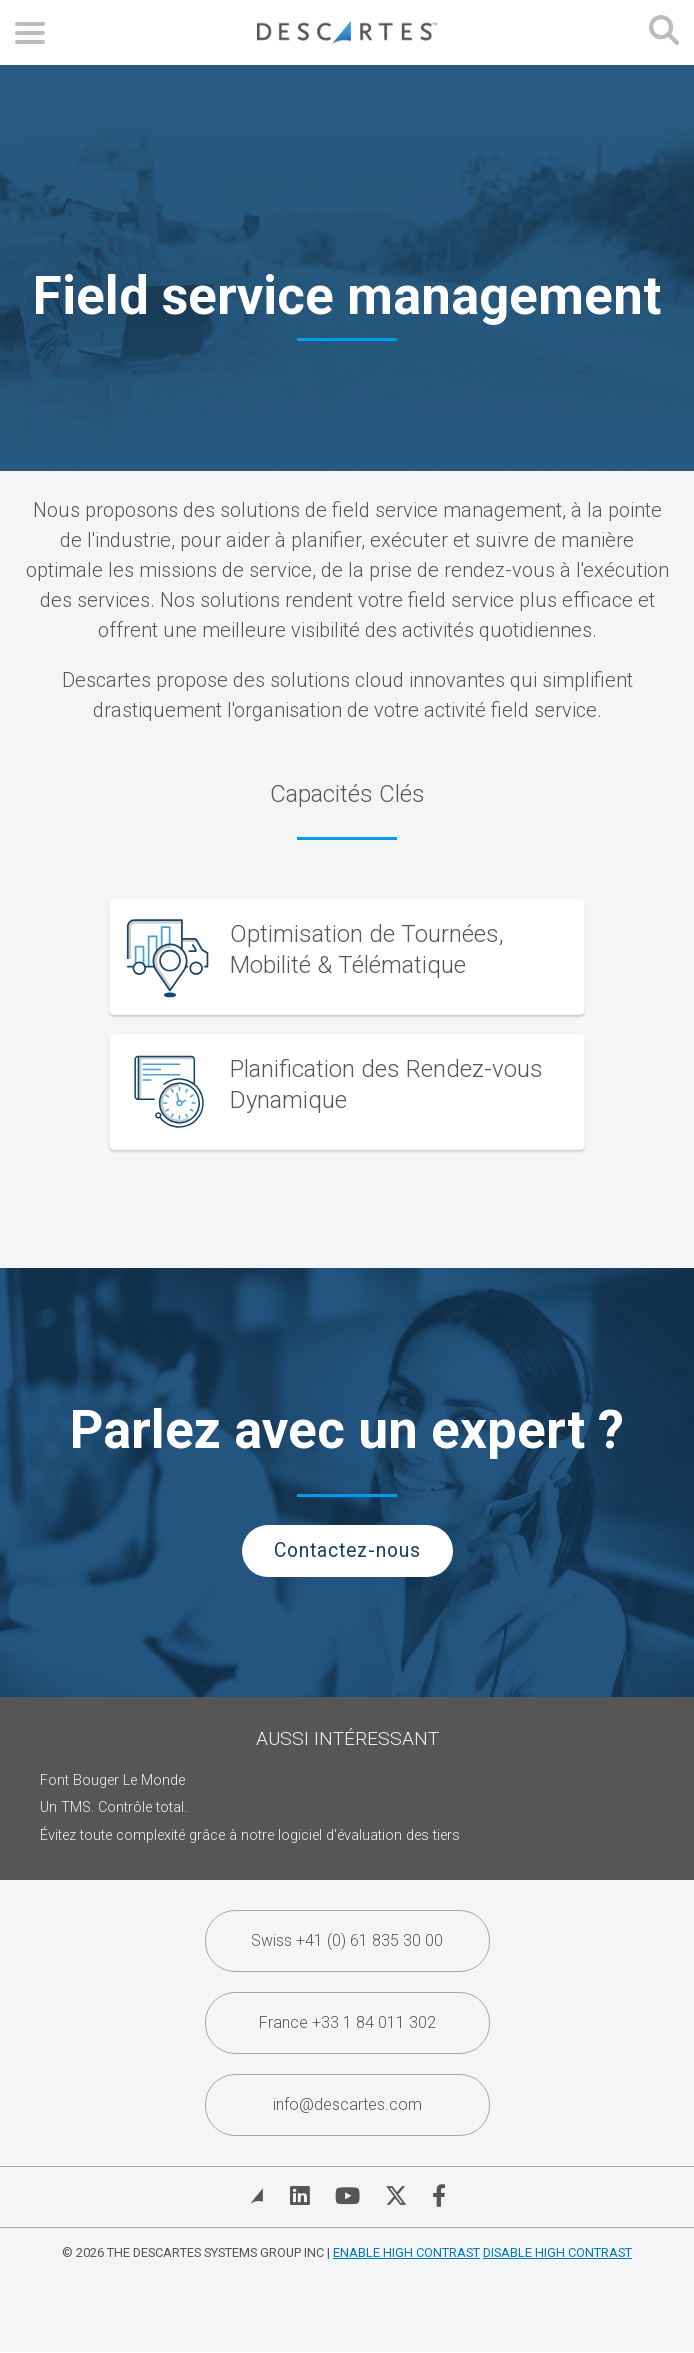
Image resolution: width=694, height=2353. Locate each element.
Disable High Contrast (557, 2252)
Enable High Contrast (406, 2252)
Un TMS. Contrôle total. (113, 1807)
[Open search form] (664, 32)
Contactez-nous (347, 1550)
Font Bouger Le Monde (112, 1780)
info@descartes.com (347, 2104)
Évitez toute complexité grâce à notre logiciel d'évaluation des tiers (250, 1835)
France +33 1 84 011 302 (347, 2022)
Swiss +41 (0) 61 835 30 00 (347, 1940)
